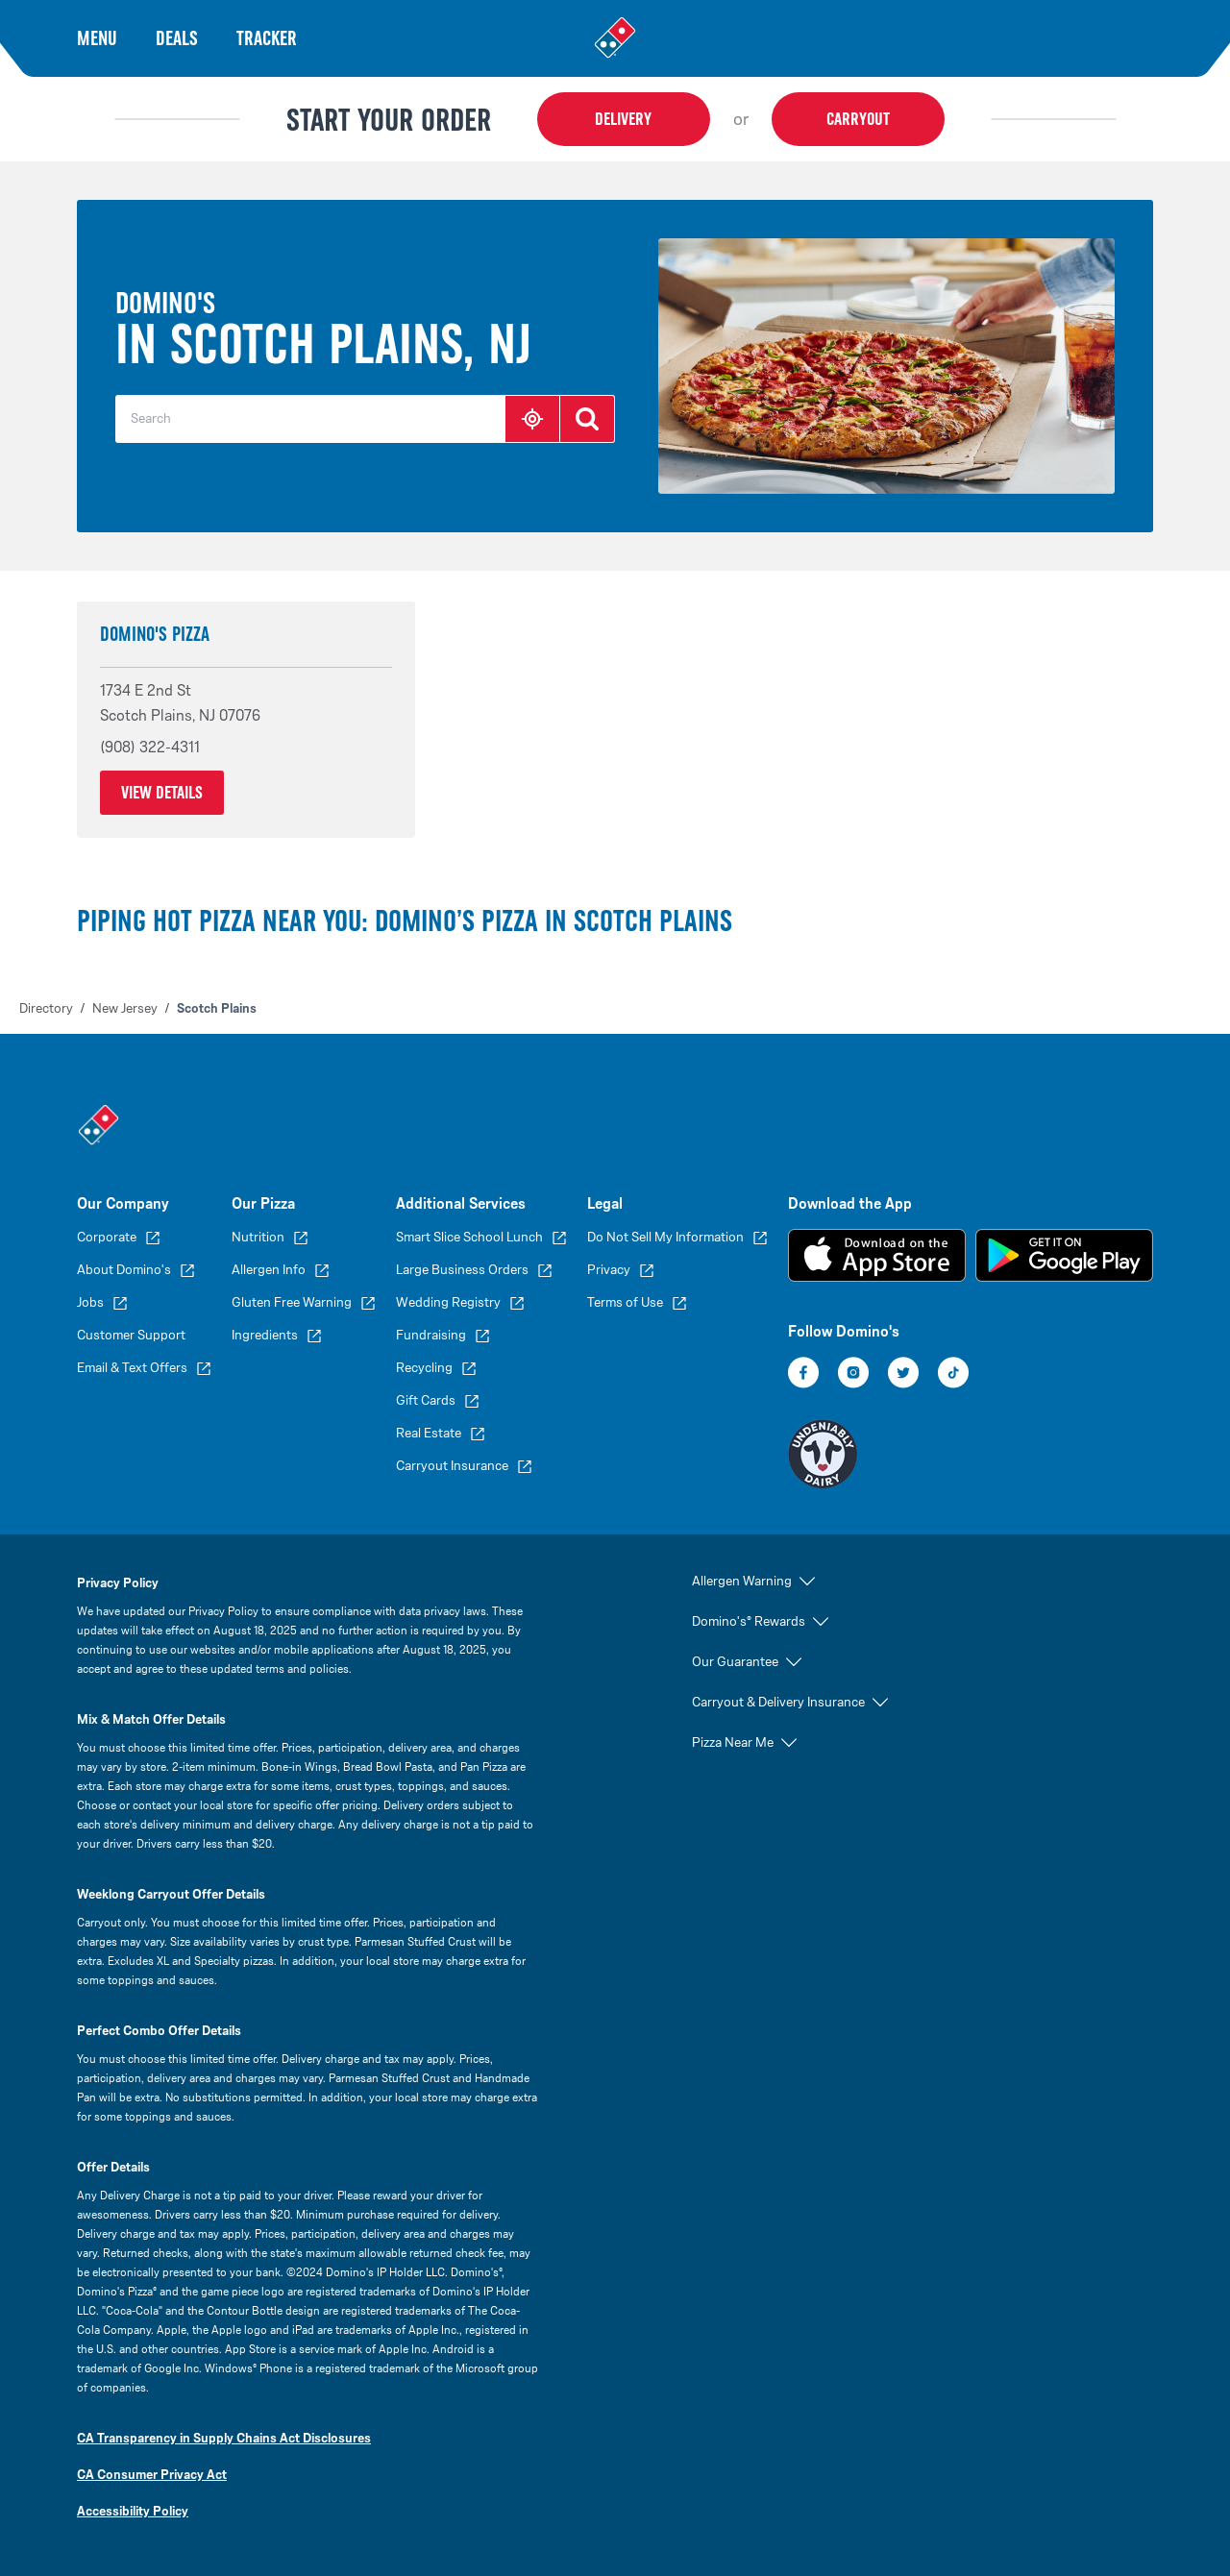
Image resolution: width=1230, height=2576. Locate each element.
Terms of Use (625, 1302)
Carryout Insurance (452, 1466)
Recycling (424, 1368)
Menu (97, 38)
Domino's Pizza (154, 634)
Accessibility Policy (132, 2511)
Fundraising (431, 1335)
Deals (177, 38)
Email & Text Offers (132, 1368)
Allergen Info (269, 1270)
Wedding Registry (448, 1302)
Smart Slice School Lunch (469, 1237)
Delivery (623, 119)
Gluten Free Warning (292, 1302)
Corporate (106, 1237)
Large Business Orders (462, 1270)
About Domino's (124, 1270)
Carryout (858, 119)
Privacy (608, 1270)
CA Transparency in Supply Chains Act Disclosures (224, 2438)
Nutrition (258, 1237)
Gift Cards (425, 1400)
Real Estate (428, 1433)
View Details (162, 792)
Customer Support (131, 1335)
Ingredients (265, 1335)
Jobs (90, 1302)
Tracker (266, 38)
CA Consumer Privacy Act (152, 2474)
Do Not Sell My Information (665, 1237)
